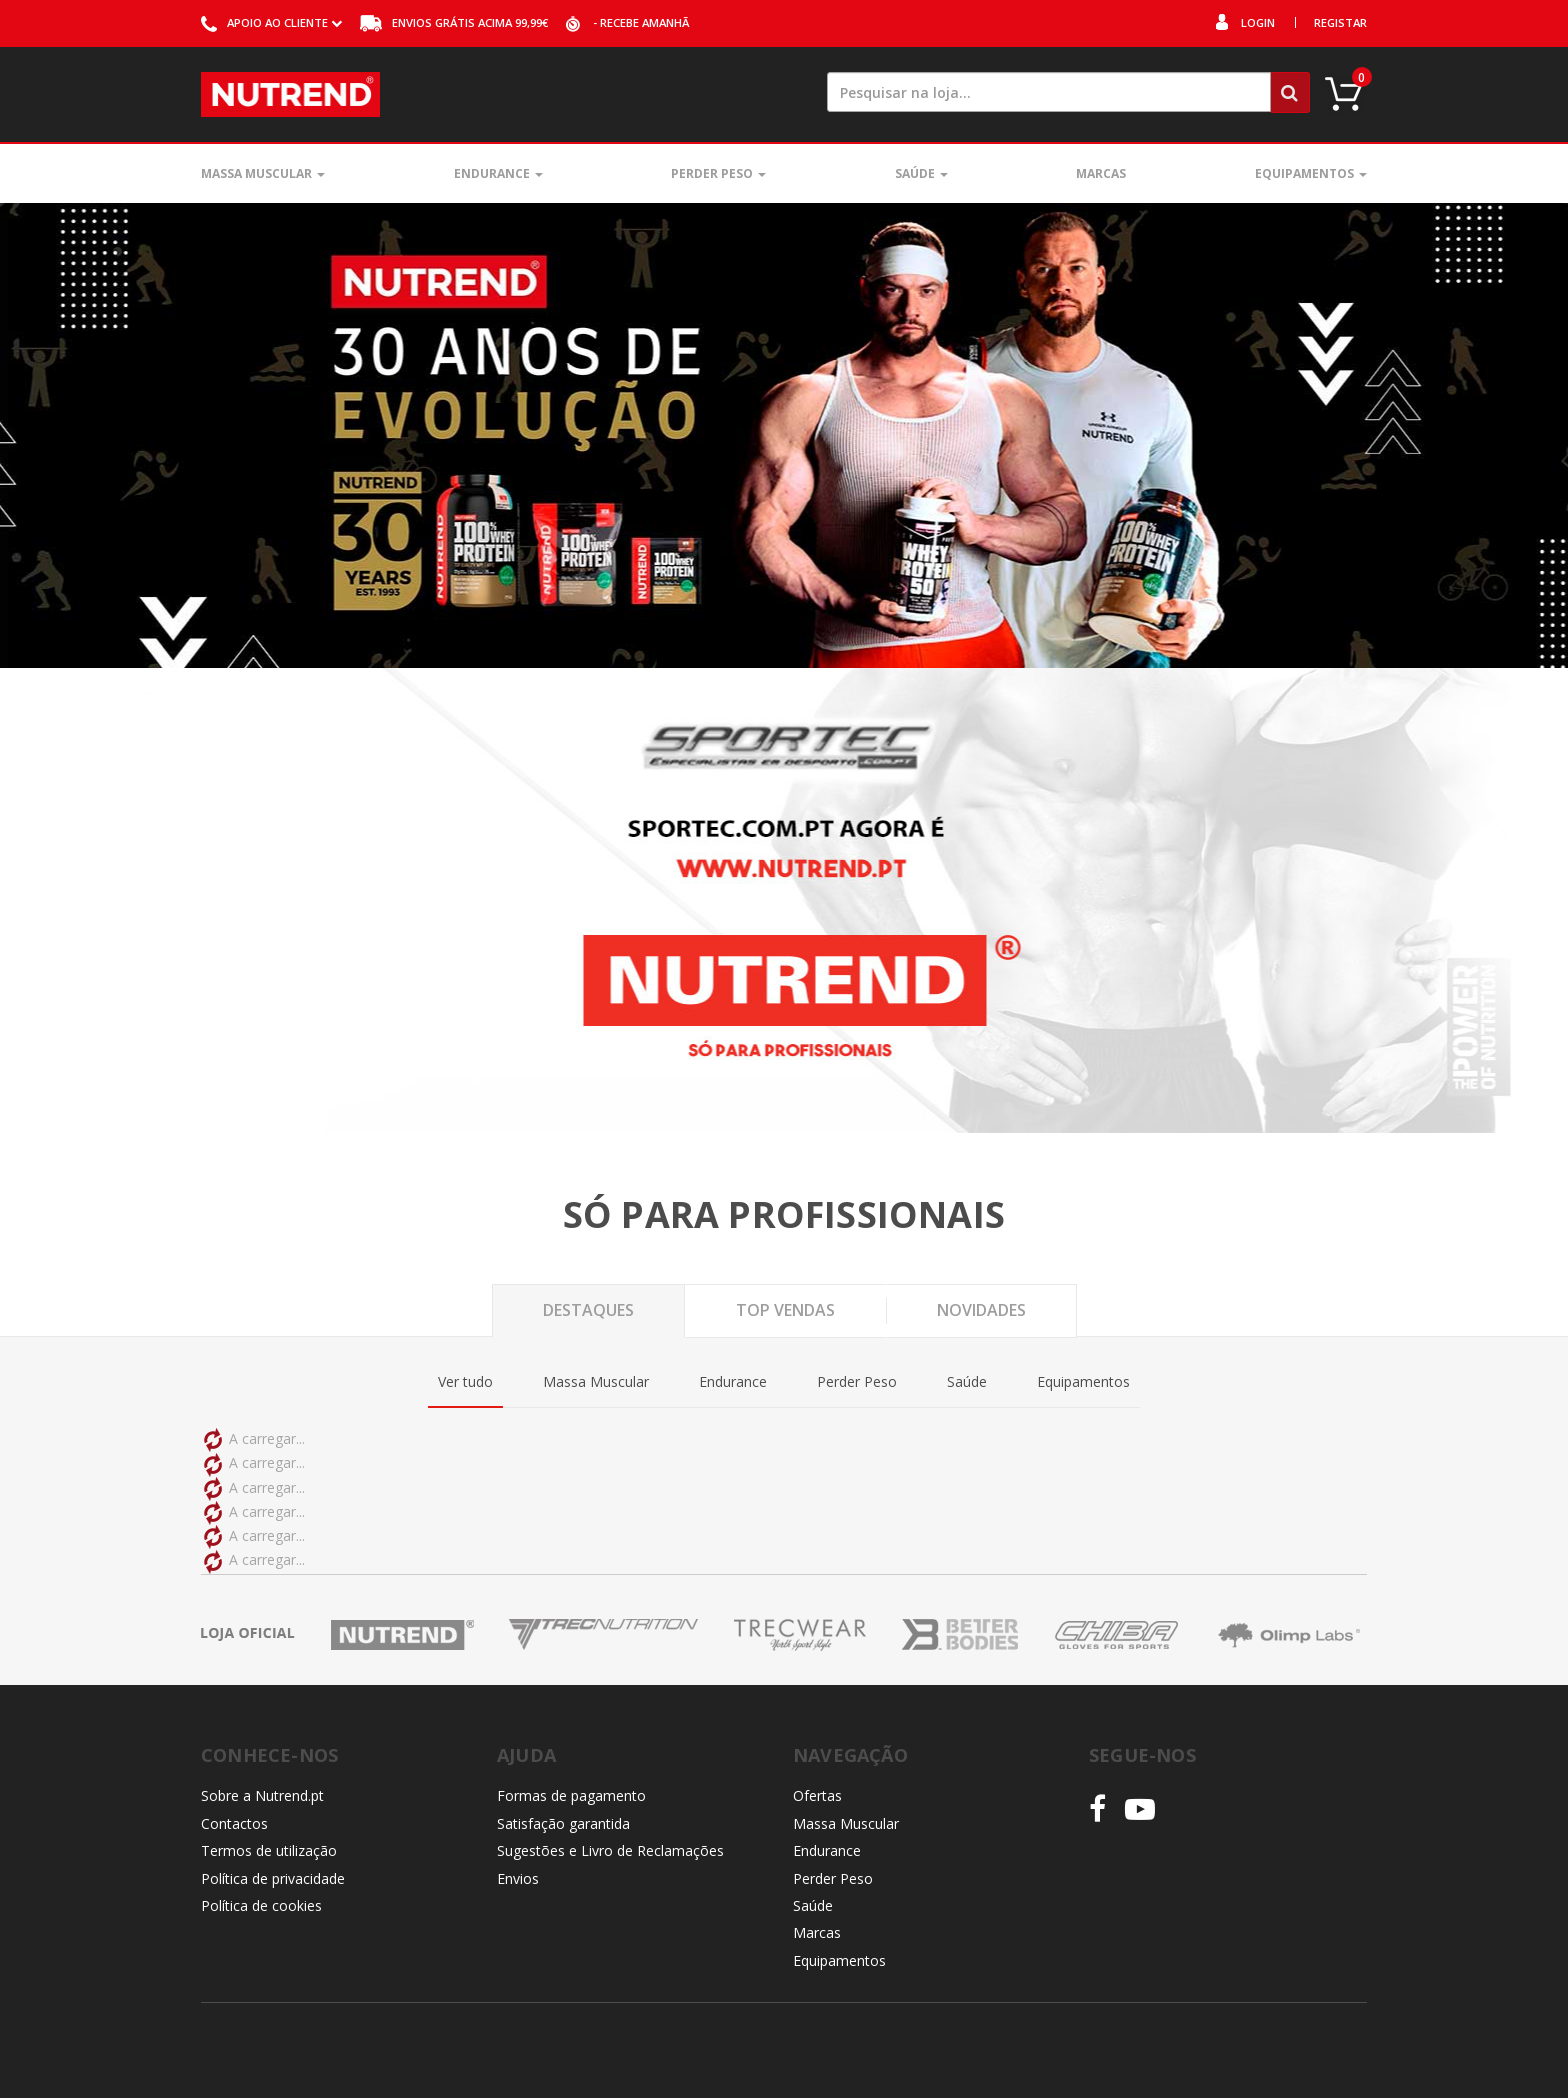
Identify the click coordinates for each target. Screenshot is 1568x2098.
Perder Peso (718, 173)
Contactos (234, 1823)
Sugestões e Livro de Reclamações (610, 1850)
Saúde (921, 173)
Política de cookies (261, 1905)
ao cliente (271, 22)
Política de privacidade (273, 1878)
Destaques (588, 1310)
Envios (518, 1878)
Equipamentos (1311, 173)
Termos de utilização (269, 1850)
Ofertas (817, 1795)
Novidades (981, 1310)
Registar (1340, 22)
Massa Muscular (263, 173)
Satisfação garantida (563, 1823)
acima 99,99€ (454, 22)
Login (1258, 22)
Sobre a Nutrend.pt (262, 1795)
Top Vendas (785, 1310)
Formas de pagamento (571, 1795)
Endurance (498, 173)
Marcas (1101, 173)
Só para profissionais (784, 1215)
